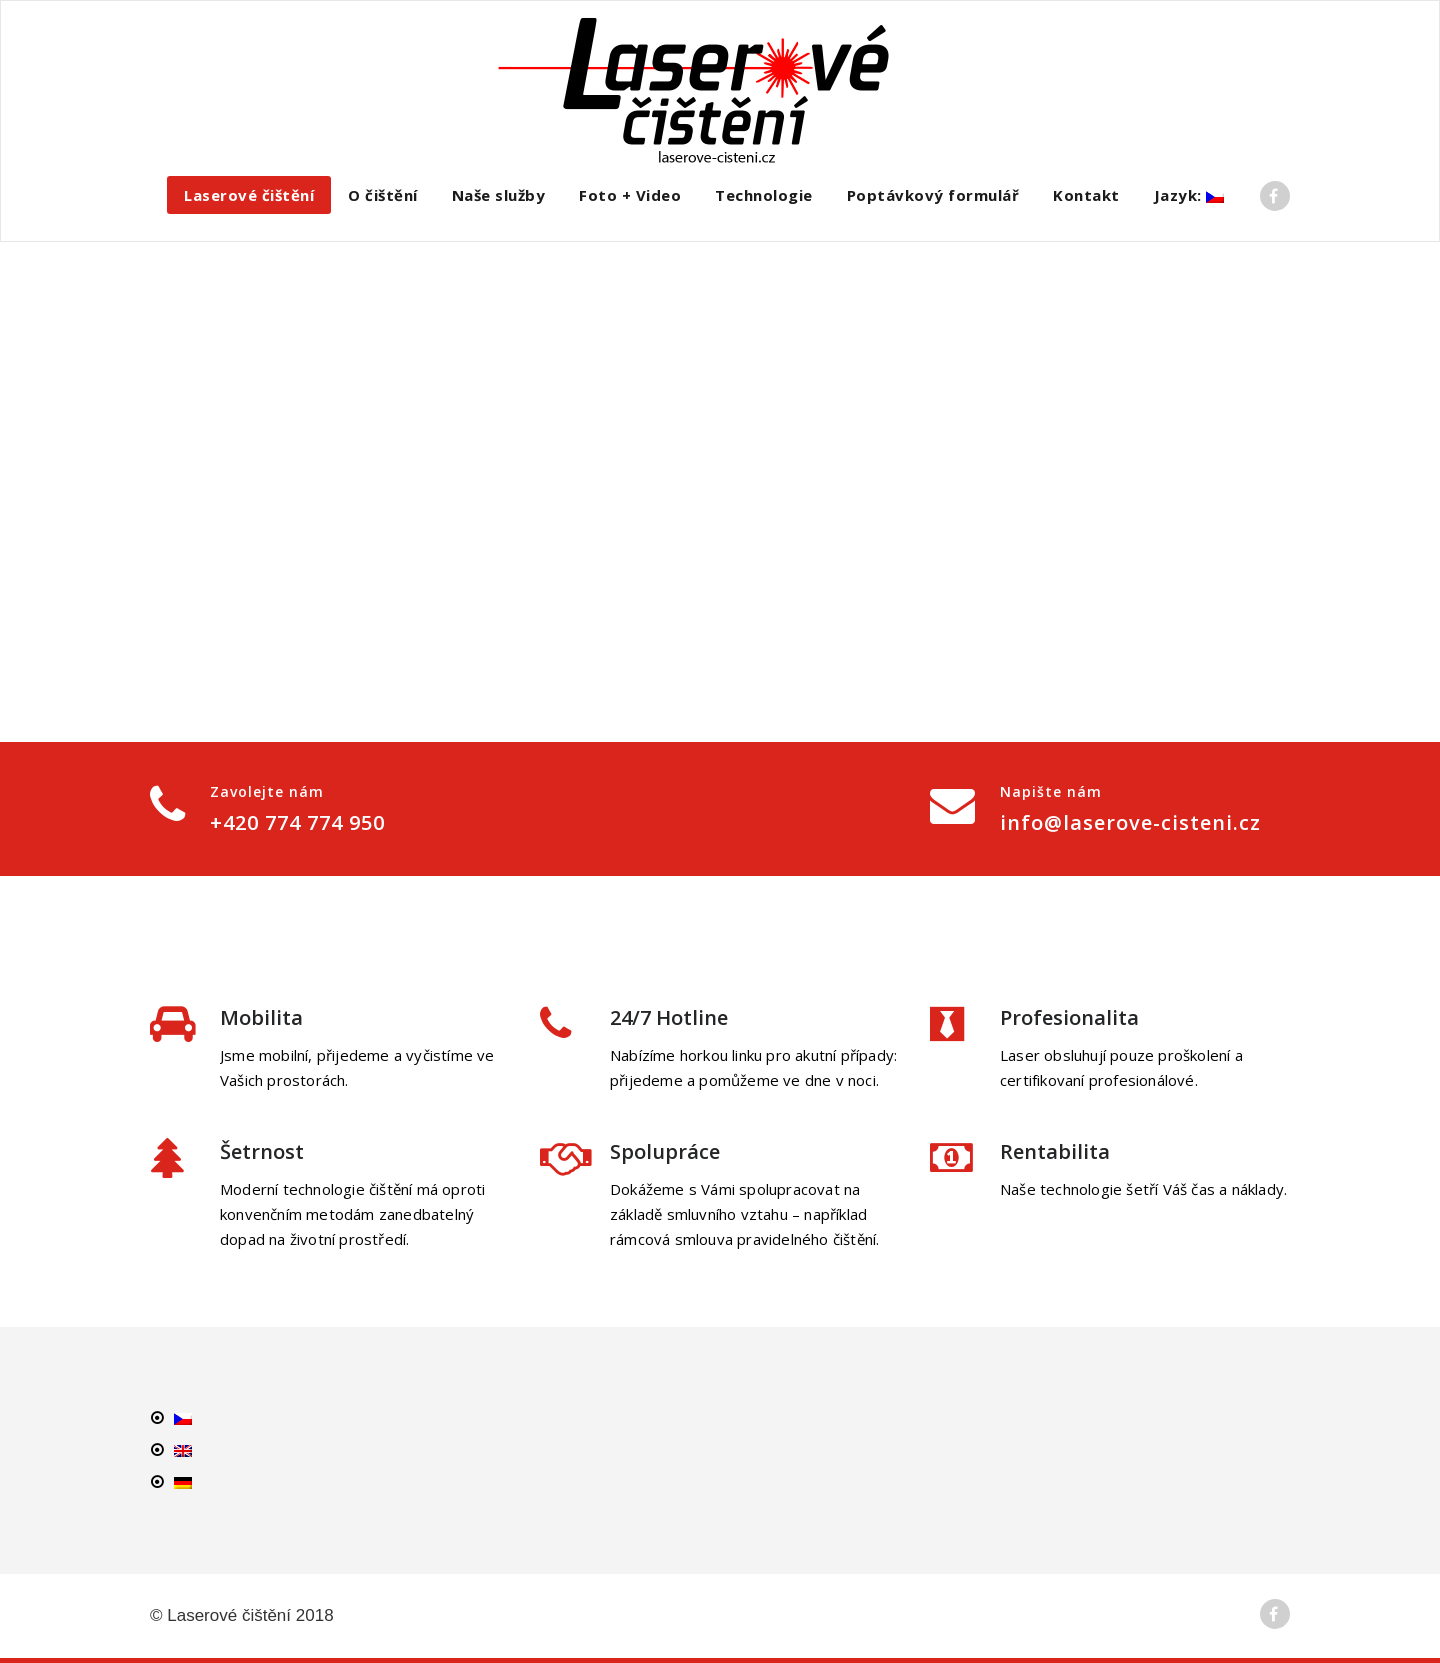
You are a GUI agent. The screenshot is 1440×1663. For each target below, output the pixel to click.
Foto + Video (630, 195)
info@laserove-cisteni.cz (1130, 822)
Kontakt (1086, 195)
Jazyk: (1189, 195)
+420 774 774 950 (297, 822)
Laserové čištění (249, 195)
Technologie (764, 195)
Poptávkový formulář (933, 195)
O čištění (383, 195)
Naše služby (499, 195)
